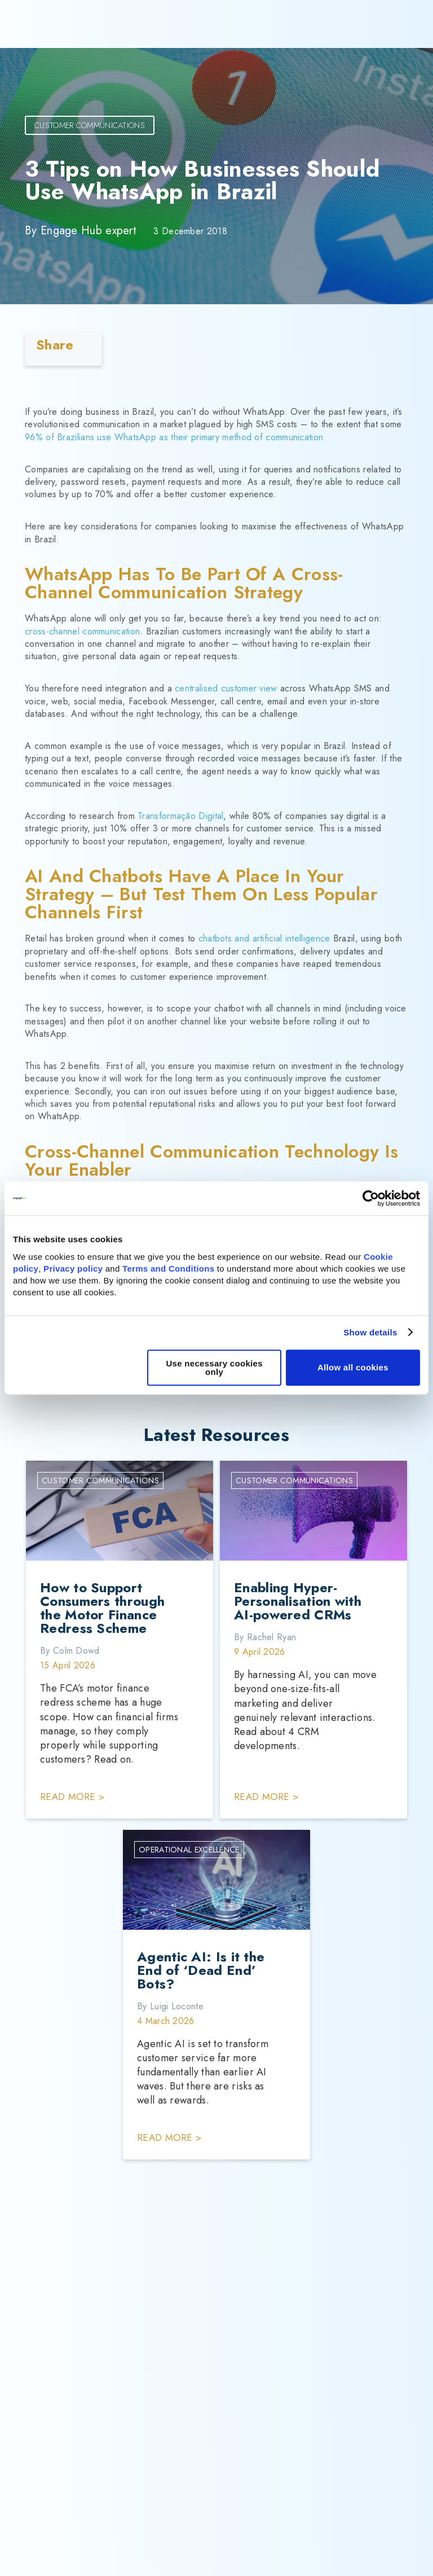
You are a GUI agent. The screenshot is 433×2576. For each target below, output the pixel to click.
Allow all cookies (352, 1367)
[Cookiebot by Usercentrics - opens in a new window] (370, 1198)
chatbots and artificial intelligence (264, 938)
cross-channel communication (82, 631)
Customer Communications (89, 125)
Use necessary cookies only (214, 1368)
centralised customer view (226, 688)
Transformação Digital (180, 815)
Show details (370, 1332)
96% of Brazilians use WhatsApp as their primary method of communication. (175, 437)
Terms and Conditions (168, 1268)
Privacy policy (73, 1268)
